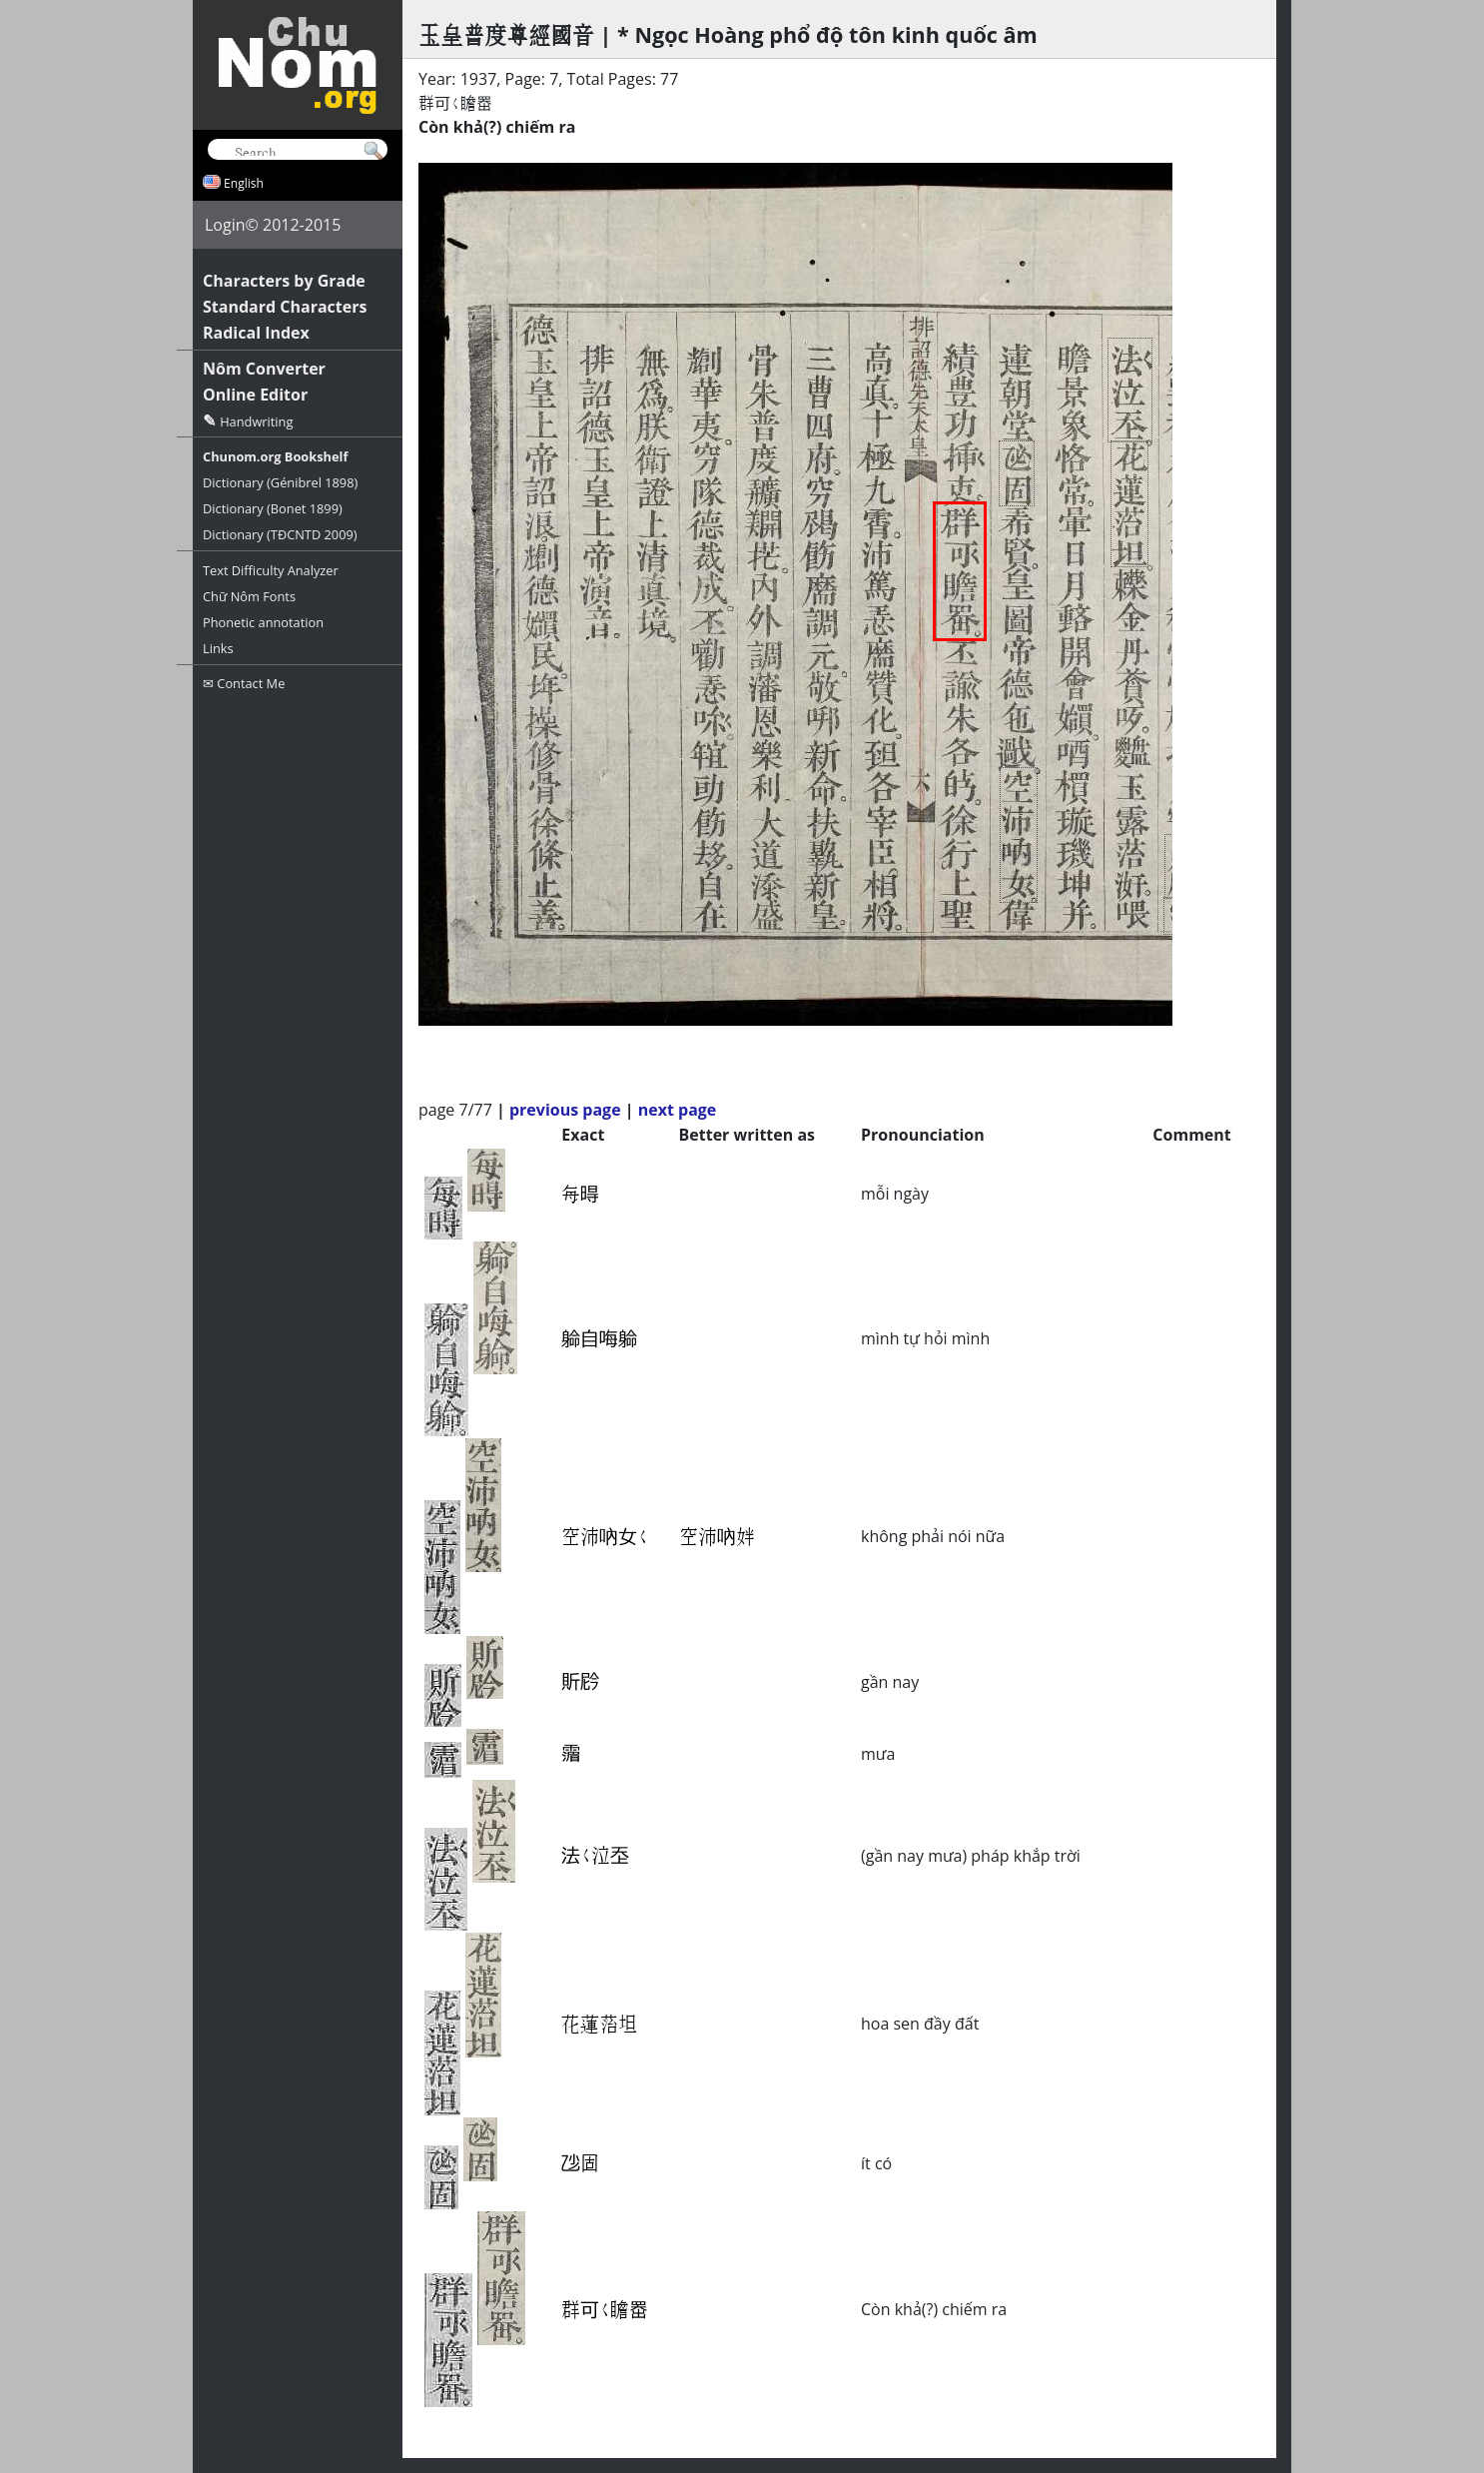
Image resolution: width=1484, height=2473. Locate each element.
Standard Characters (285, 307)
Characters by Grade (284, 281)
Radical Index (256, 333)
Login (225, 225)
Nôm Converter (264, 369)
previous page (565, 1110)
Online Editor (255, 395)
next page (677, 1110)
